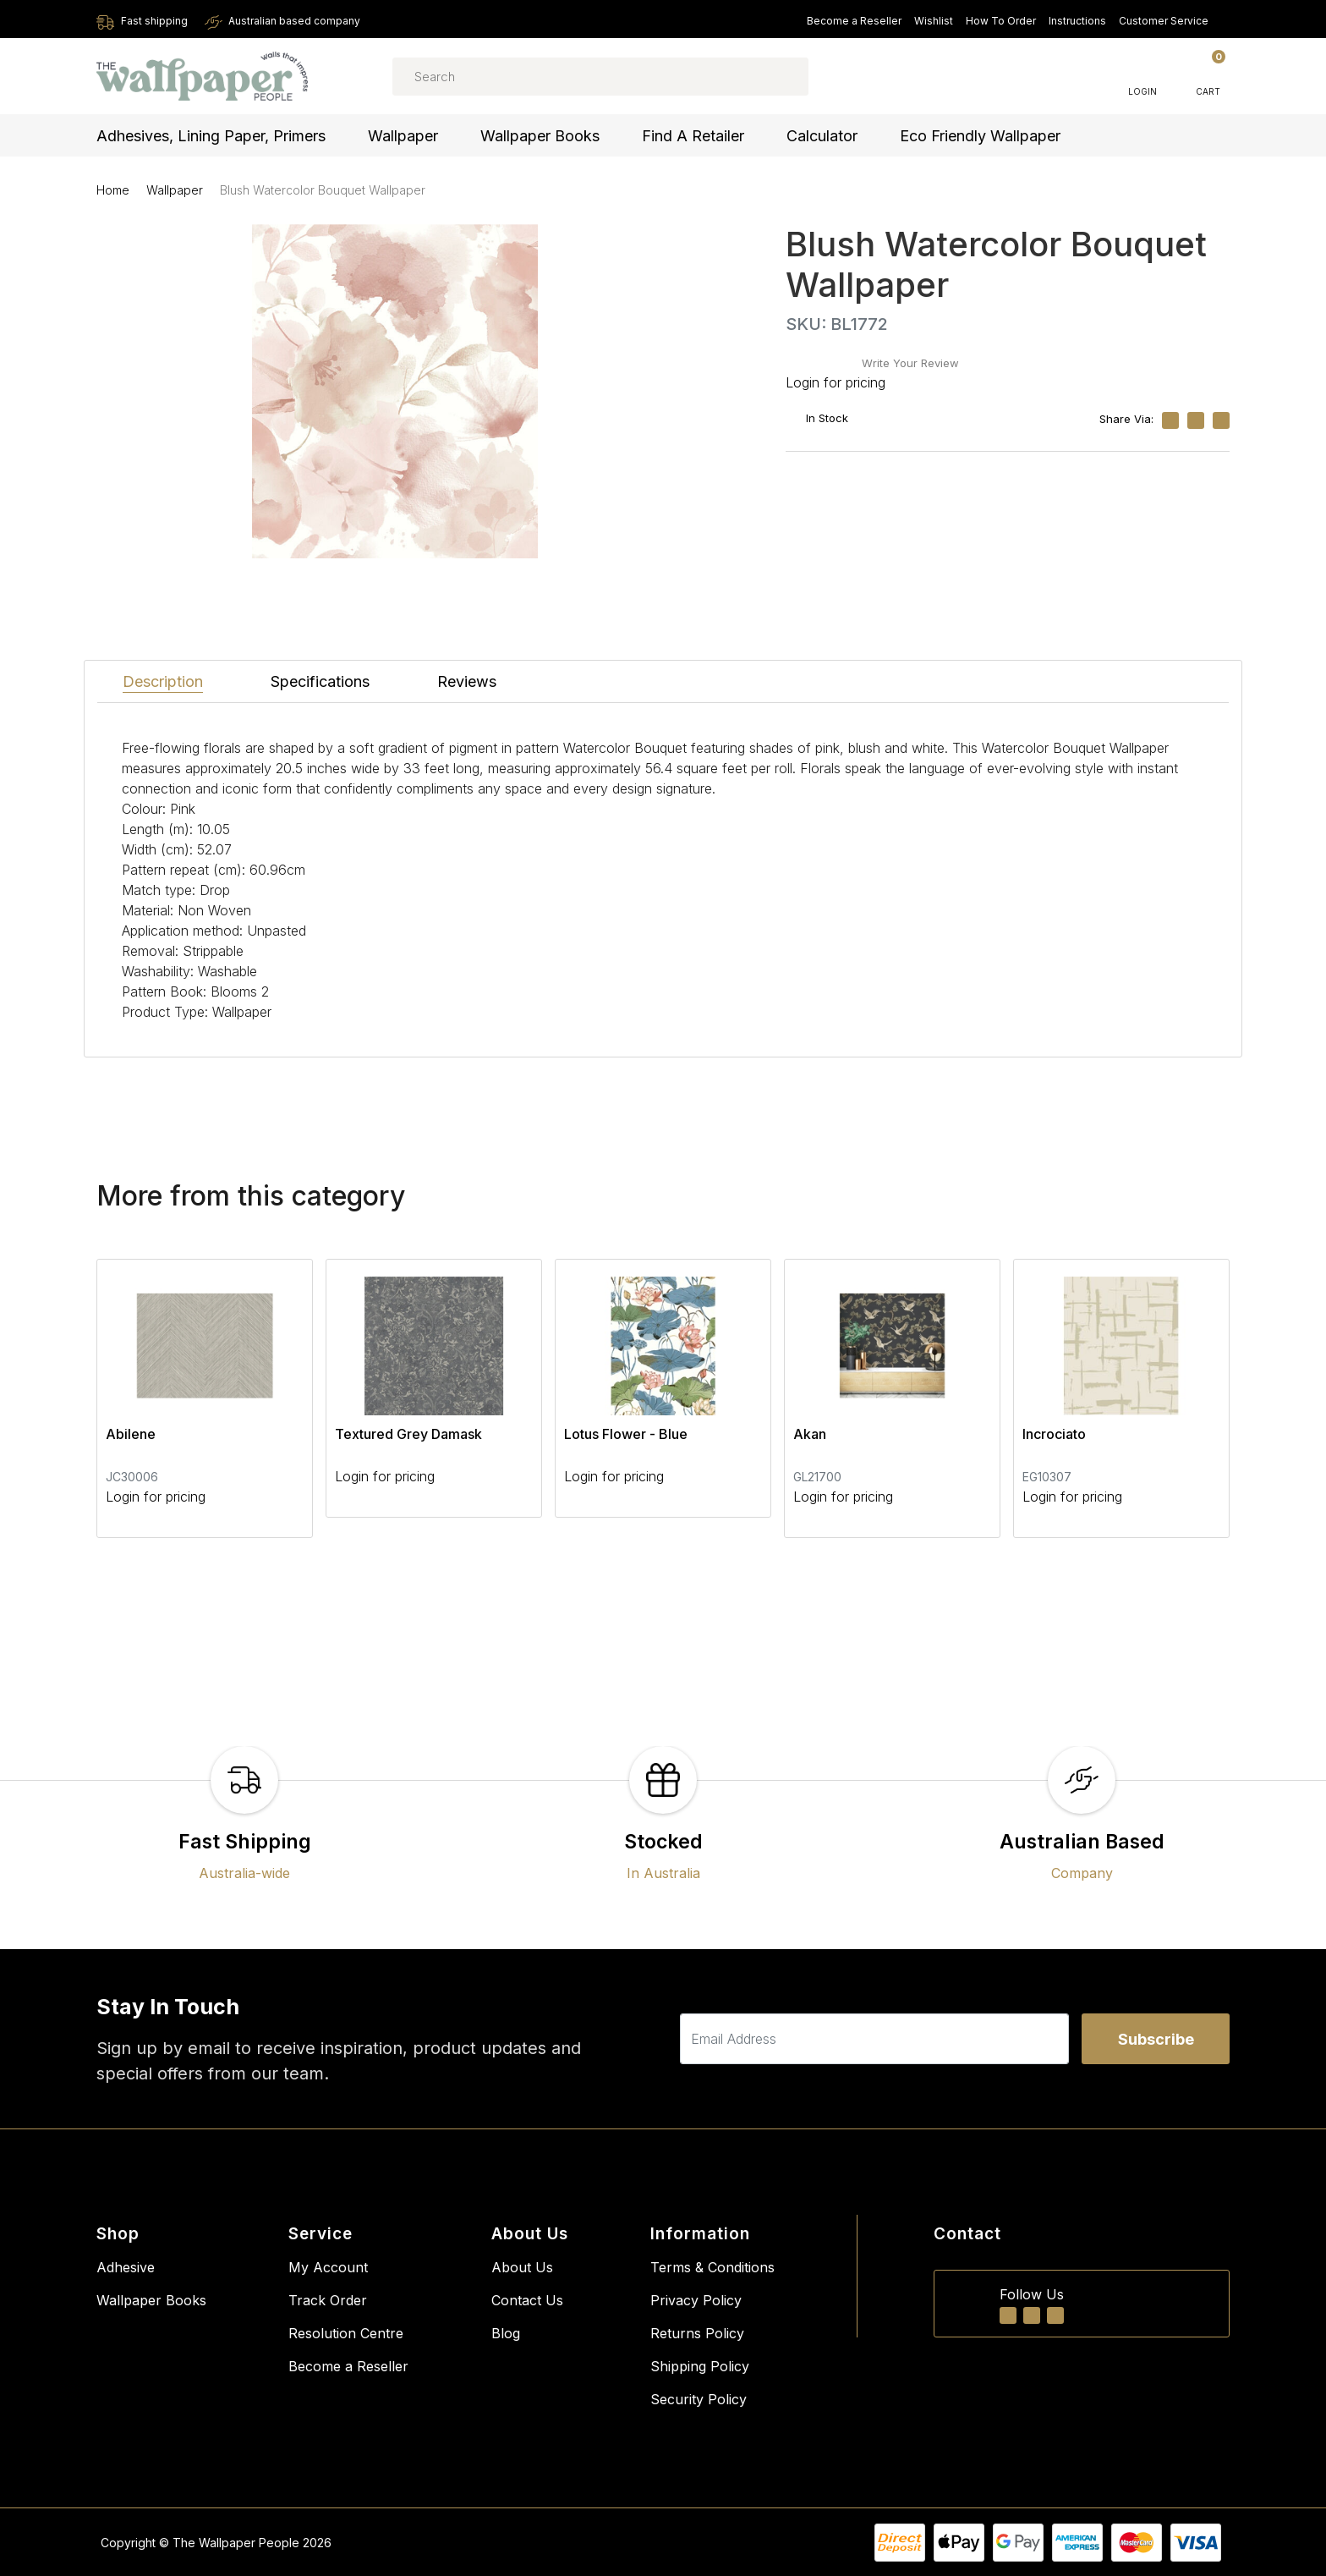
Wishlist (933, 20)
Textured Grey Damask (408, 1433)
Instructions (1077, 20)
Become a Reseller (854, 20)
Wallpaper (403, 136)
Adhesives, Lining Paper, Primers (211, 136)
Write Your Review (910, 363)
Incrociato (1054, 1433)
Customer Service (1171, 20)
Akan (809, 1433)
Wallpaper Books (540, 136)
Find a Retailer (693, 136)
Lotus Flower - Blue (626, 1433)
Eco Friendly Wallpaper (980, 136)
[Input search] (600, 77)
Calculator (822, 136)
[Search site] (771, 76)
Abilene (131, 1433)
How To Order (1001, 20)
